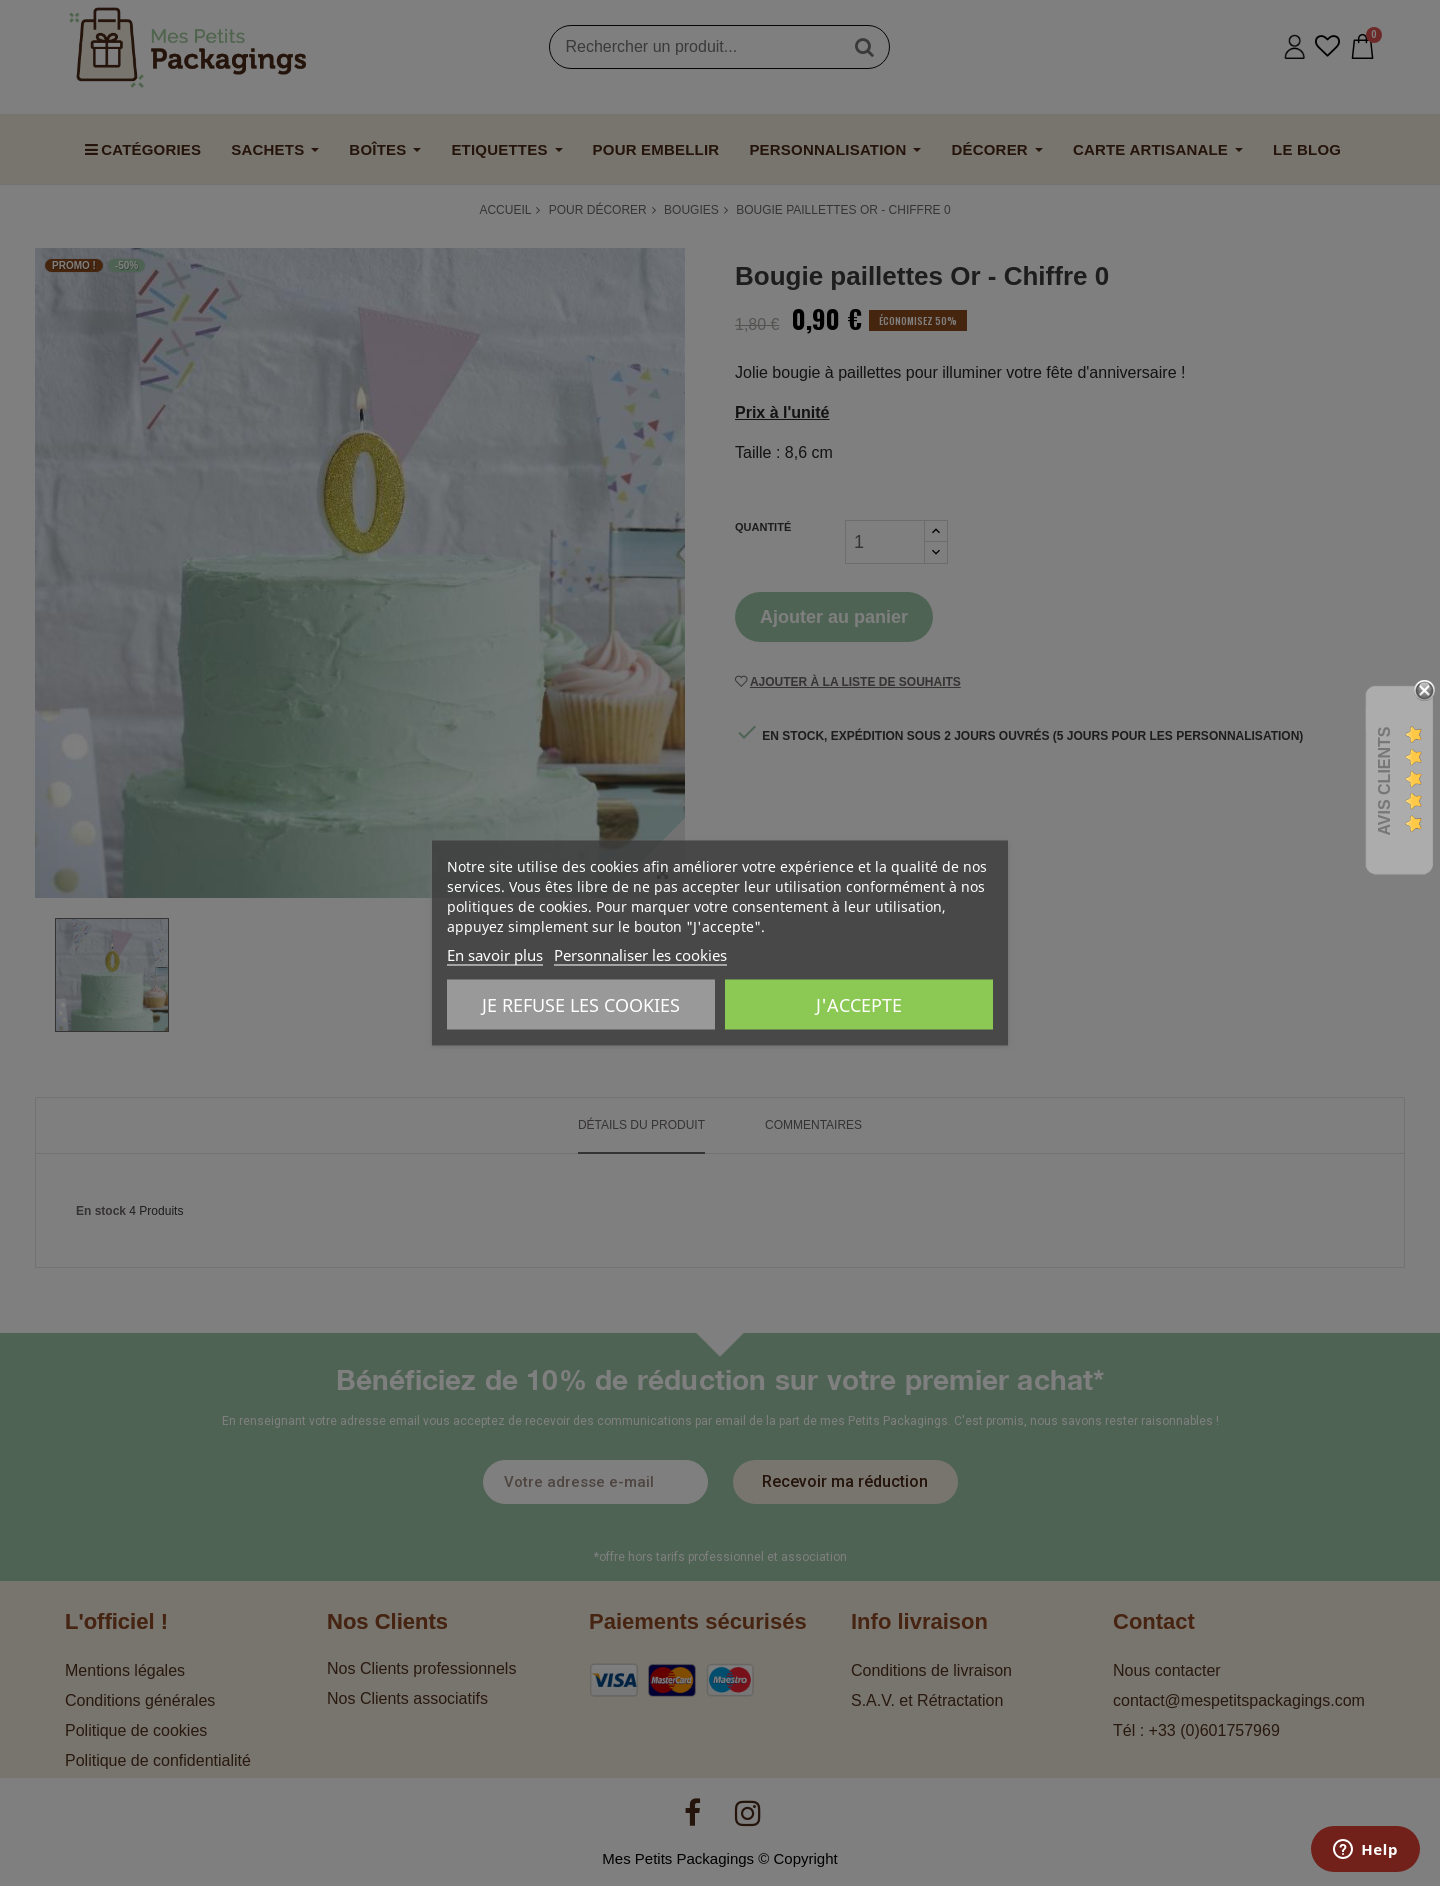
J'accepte (859, 1005)
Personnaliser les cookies (640, 955)
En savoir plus (495, 955)
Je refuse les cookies (581, 1005)
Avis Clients (1384, 781)
